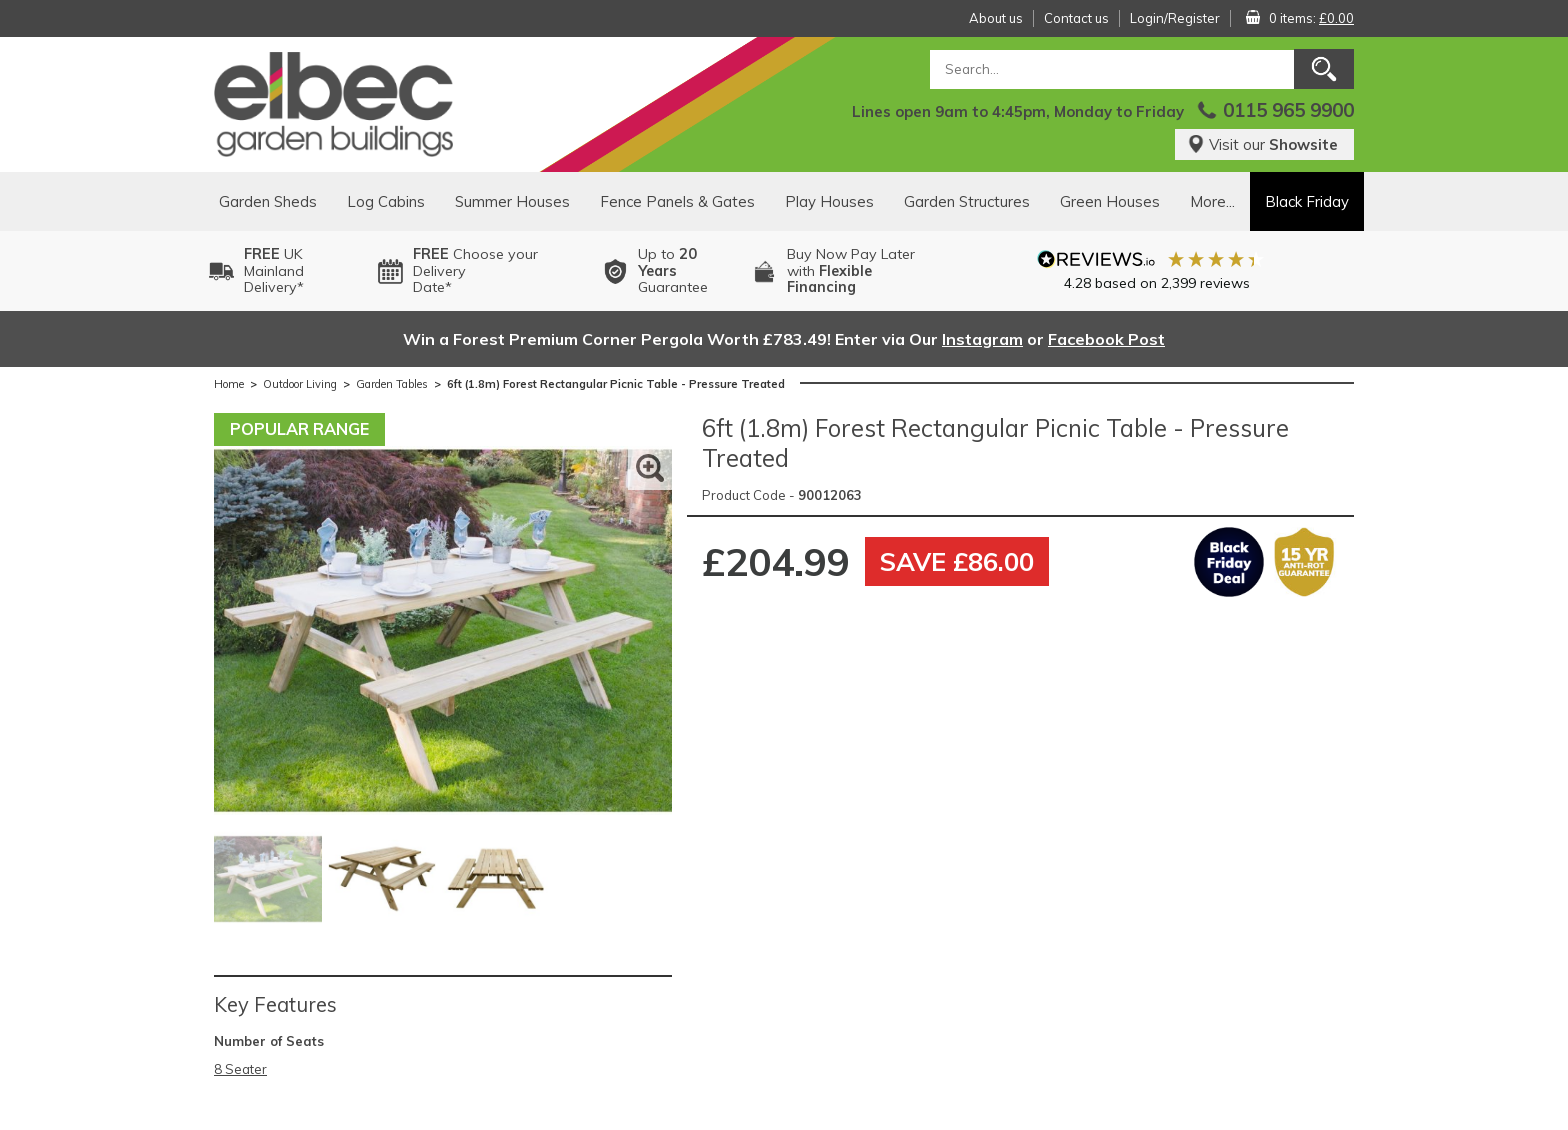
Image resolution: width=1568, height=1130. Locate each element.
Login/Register (1175, 18)
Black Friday (1307, 201)
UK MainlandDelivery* (274, 271)
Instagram (982, 339)
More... (1212, 201)
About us (996, 18)
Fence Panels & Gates (677, 201)
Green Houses (1110, 201)
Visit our (1262, 144)
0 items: (1311, 18)
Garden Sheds (268, 201)
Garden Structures (967, 201)
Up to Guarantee (673, 271)
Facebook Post (1106, 339)
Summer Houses (512, 201)
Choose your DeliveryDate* (475, 271)
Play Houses (829, 201)
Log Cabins (386, 201)
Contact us (1076, 18)
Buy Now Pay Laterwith (851, 271)
